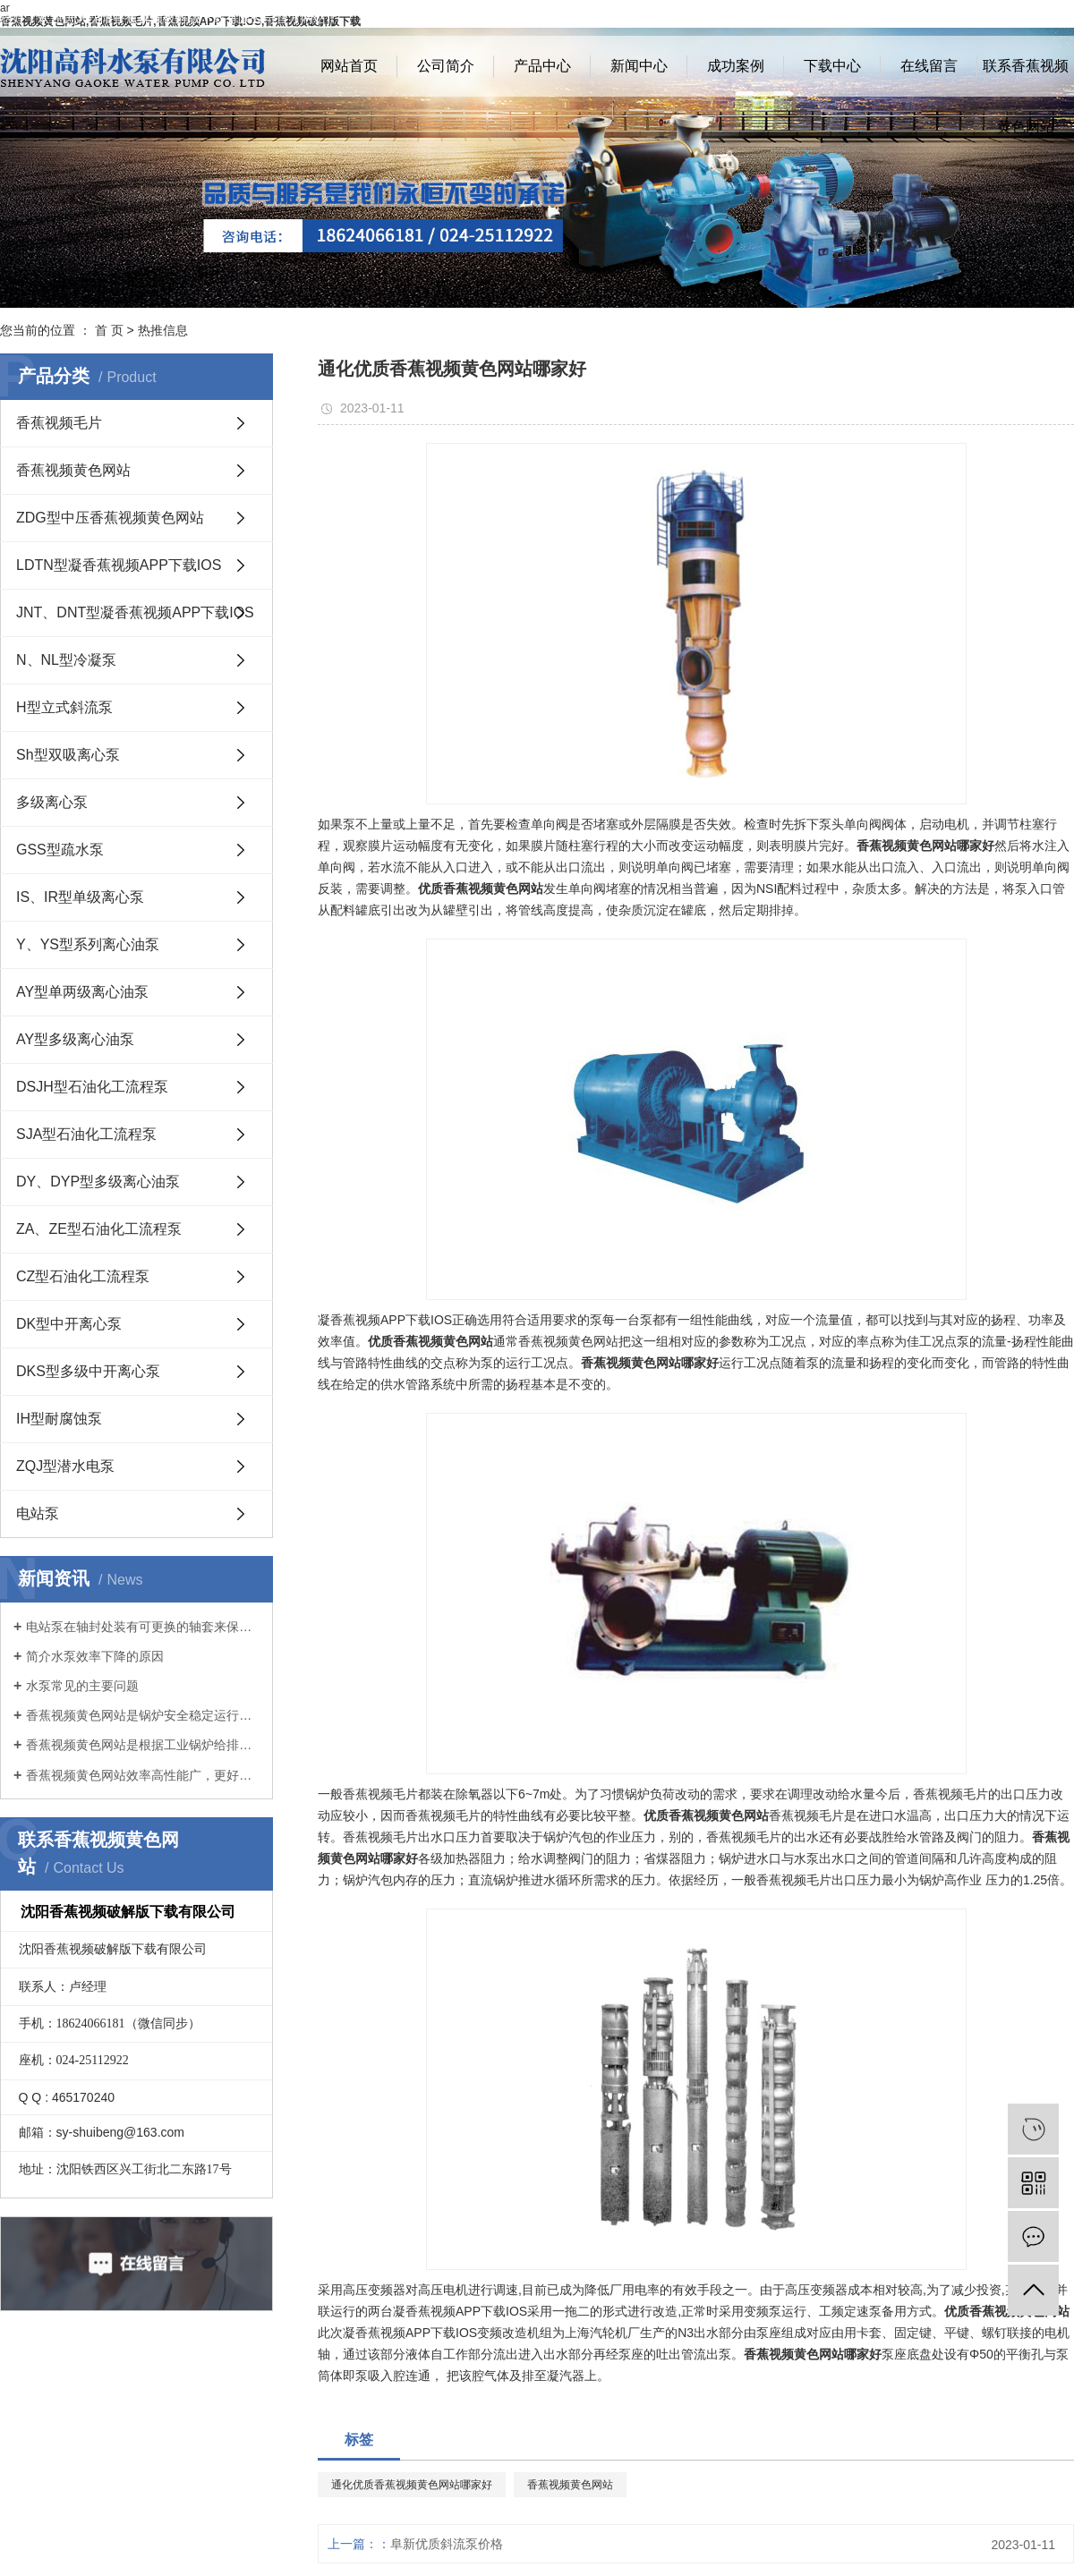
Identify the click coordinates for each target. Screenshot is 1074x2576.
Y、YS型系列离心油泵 (87, 944)
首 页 (109, 330)
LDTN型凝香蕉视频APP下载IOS (118, 565)
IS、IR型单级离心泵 (80, 897)
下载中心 (832, 65)
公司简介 (445, 65)
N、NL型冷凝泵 (66, 659)
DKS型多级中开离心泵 (88, 1371)
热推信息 (163, 330)
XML (1061, 18)
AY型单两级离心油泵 (82, 991)
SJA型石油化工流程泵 (86, 1134)
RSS (1025, 18)
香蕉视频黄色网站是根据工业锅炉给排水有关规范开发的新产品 (143, 1745)
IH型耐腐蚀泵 (59, 1418)
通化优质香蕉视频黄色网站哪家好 (411, 2484)
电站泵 (37, 1513)
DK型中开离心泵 (69, 1323)
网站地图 (977, 18)
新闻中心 (639, 65)
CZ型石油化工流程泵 (82, 1276)
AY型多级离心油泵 (75, 1039)
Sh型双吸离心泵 (68, 754)
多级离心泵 (52, 802)
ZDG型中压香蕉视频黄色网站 (110, 517)
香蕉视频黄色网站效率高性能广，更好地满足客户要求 (143, 1775)
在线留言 (929, 65)
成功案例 (735, 65)
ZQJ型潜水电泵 (65, 1466)
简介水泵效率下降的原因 (95, 1656)
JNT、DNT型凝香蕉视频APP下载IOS (135, 612)
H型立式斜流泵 (64, 707)
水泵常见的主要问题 (82, 1686)
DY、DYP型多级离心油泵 (98, 1181)
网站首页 (349, 65)
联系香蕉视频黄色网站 (1026, 77)
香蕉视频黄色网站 (73, 470)
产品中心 (542, 65)
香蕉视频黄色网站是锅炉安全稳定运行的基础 (143, 1715)
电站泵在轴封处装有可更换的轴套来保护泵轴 (143, 1627)
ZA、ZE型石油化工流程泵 (99, 1229)
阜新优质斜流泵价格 (446, 2544)
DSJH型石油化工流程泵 (92, 1086)
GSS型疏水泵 (60, 849)
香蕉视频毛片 (59, 422)
